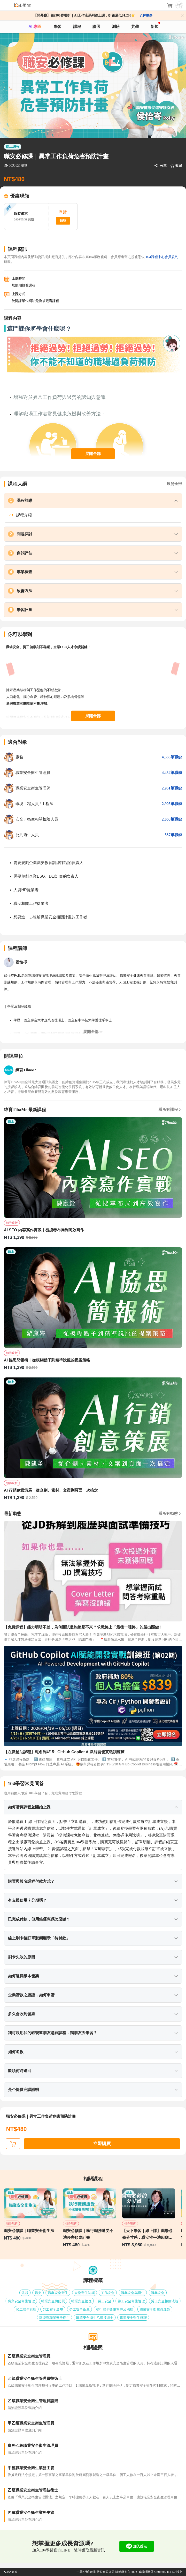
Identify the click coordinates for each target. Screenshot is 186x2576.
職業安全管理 (81, 2301)
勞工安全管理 (26, 2309)
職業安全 (157, 2292)
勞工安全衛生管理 (131, 2301)
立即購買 (102, 2143)
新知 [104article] (155, 25)
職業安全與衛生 (133, 2292)
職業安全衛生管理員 (155, 2309)
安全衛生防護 (84, 2292)
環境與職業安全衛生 (54, 2317)
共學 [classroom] (135, 27)
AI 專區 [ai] (35, 27)
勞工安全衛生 (79, 2309)
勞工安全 (104, 2301)
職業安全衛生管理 (21, 2301)
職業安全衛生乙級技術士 (94, 2317)
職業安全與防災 (53, 2301)
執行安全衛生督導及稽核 (114, 2309)
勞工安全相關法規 (164, 2301)
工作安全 (108, 2292)
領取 (63, 220)
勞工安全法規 (53, 2309)
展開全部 (93, 454)
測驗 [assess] (116, 27)
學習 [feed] (58, 27)
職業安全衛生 (58, 2292)
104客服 (10, 2572)
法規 (25, 2292)
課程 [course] (77, 27)
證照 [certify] (96, 27)
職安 (38, 2292)
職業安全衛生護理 (133, 2317)
